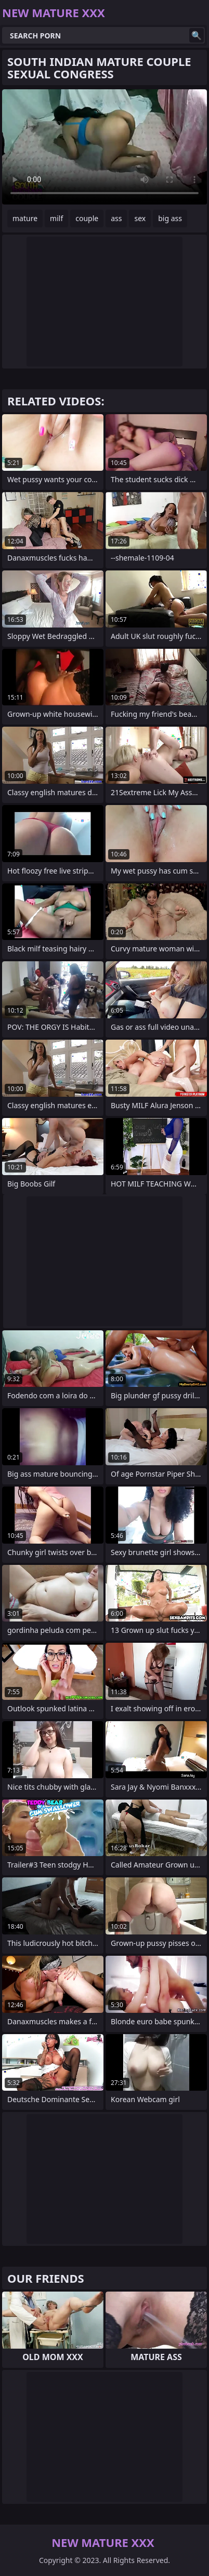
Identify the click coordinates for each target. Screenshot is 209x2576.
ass (116, 218)
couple (86, 218)
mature (24, 218)
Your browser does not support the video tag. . (104, 147)
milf (56, 218)
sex (140, 218)
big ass (170, 218)
